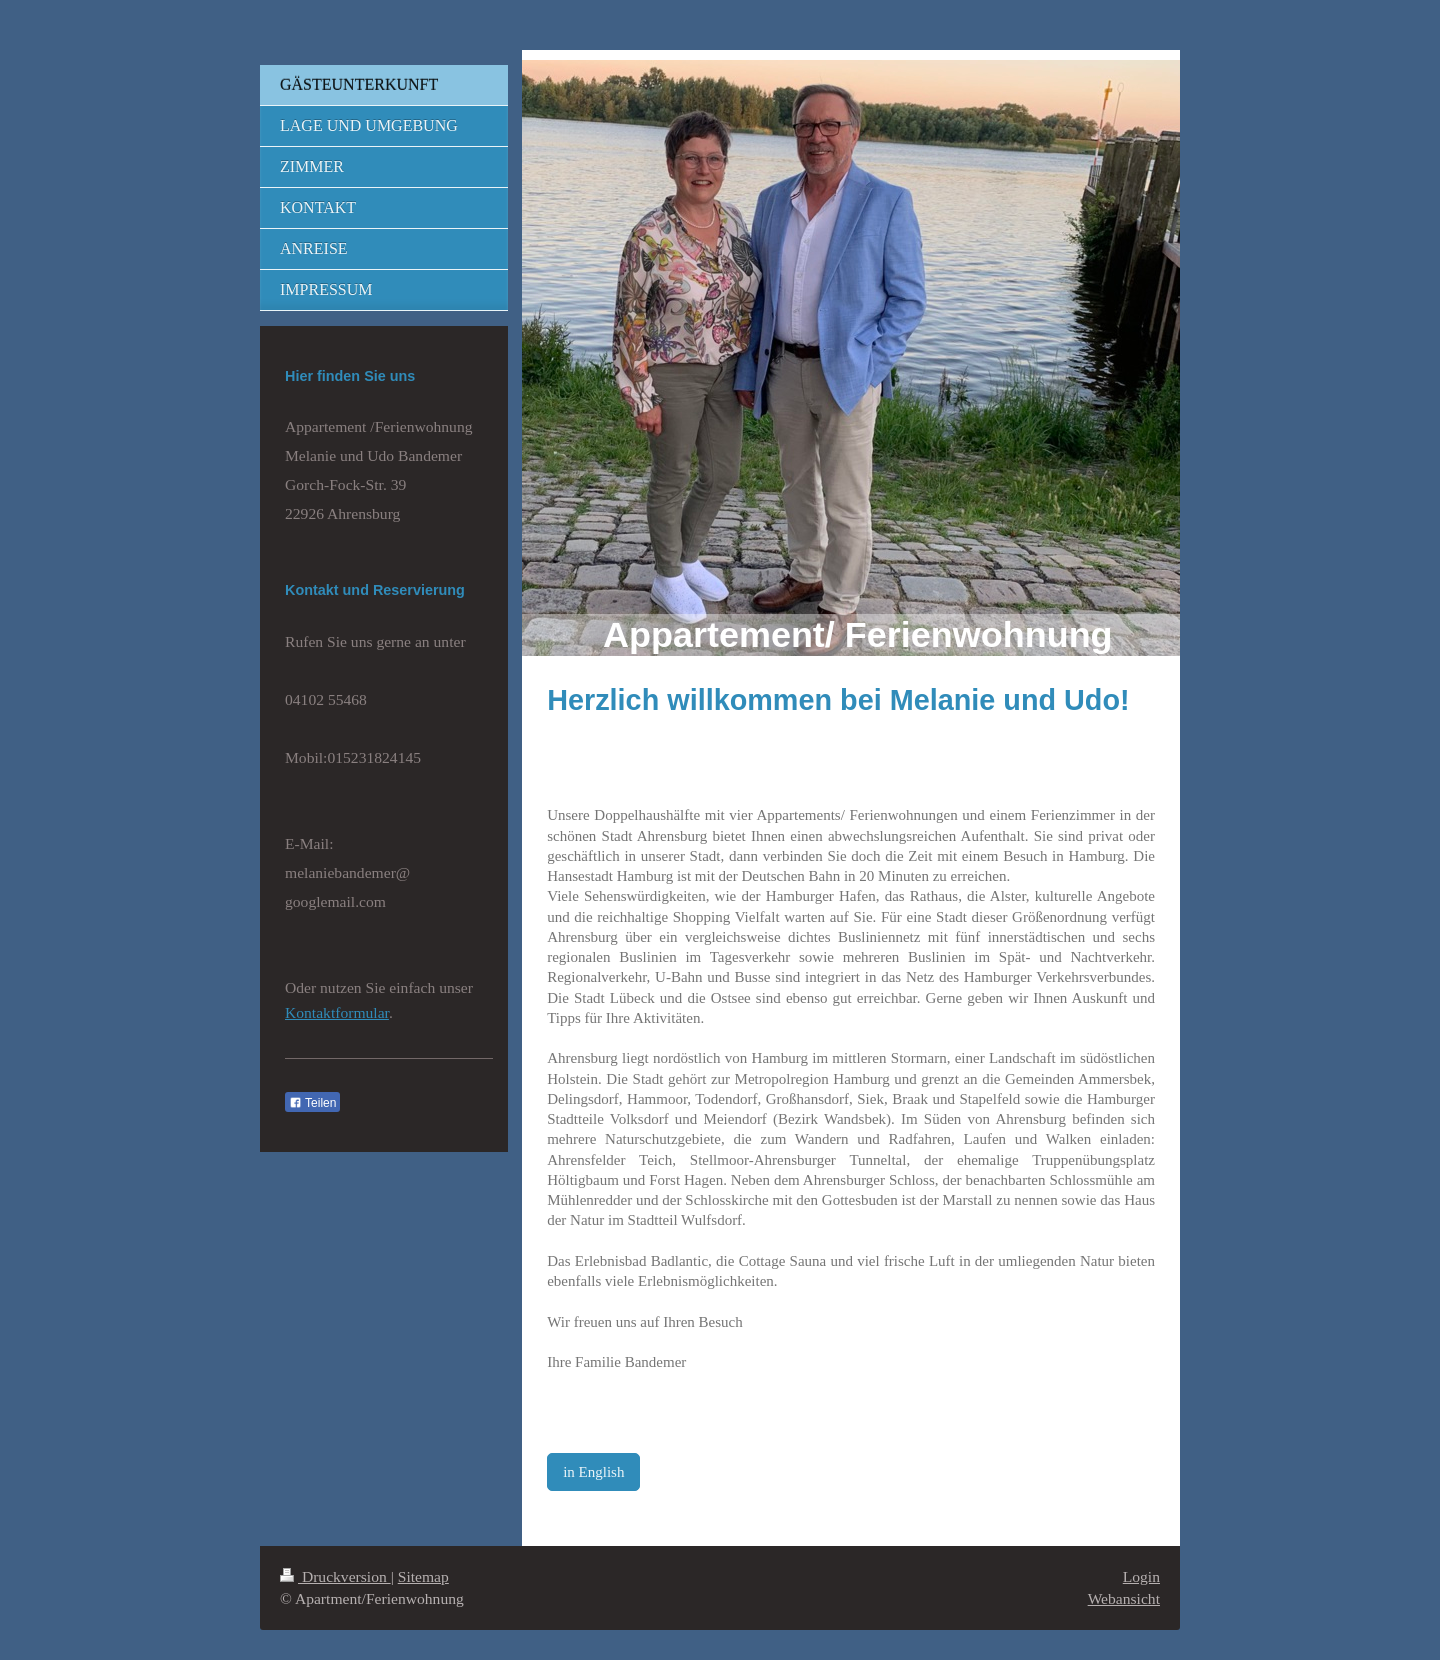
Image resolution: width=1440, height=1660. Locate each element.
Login (1141, 1576)
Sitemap (423, 1576)
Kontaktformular (337, 1012)
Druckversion (335, 1576)
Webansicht (1124, 1598)
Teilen (312, 1103)
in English (593, 1472)
